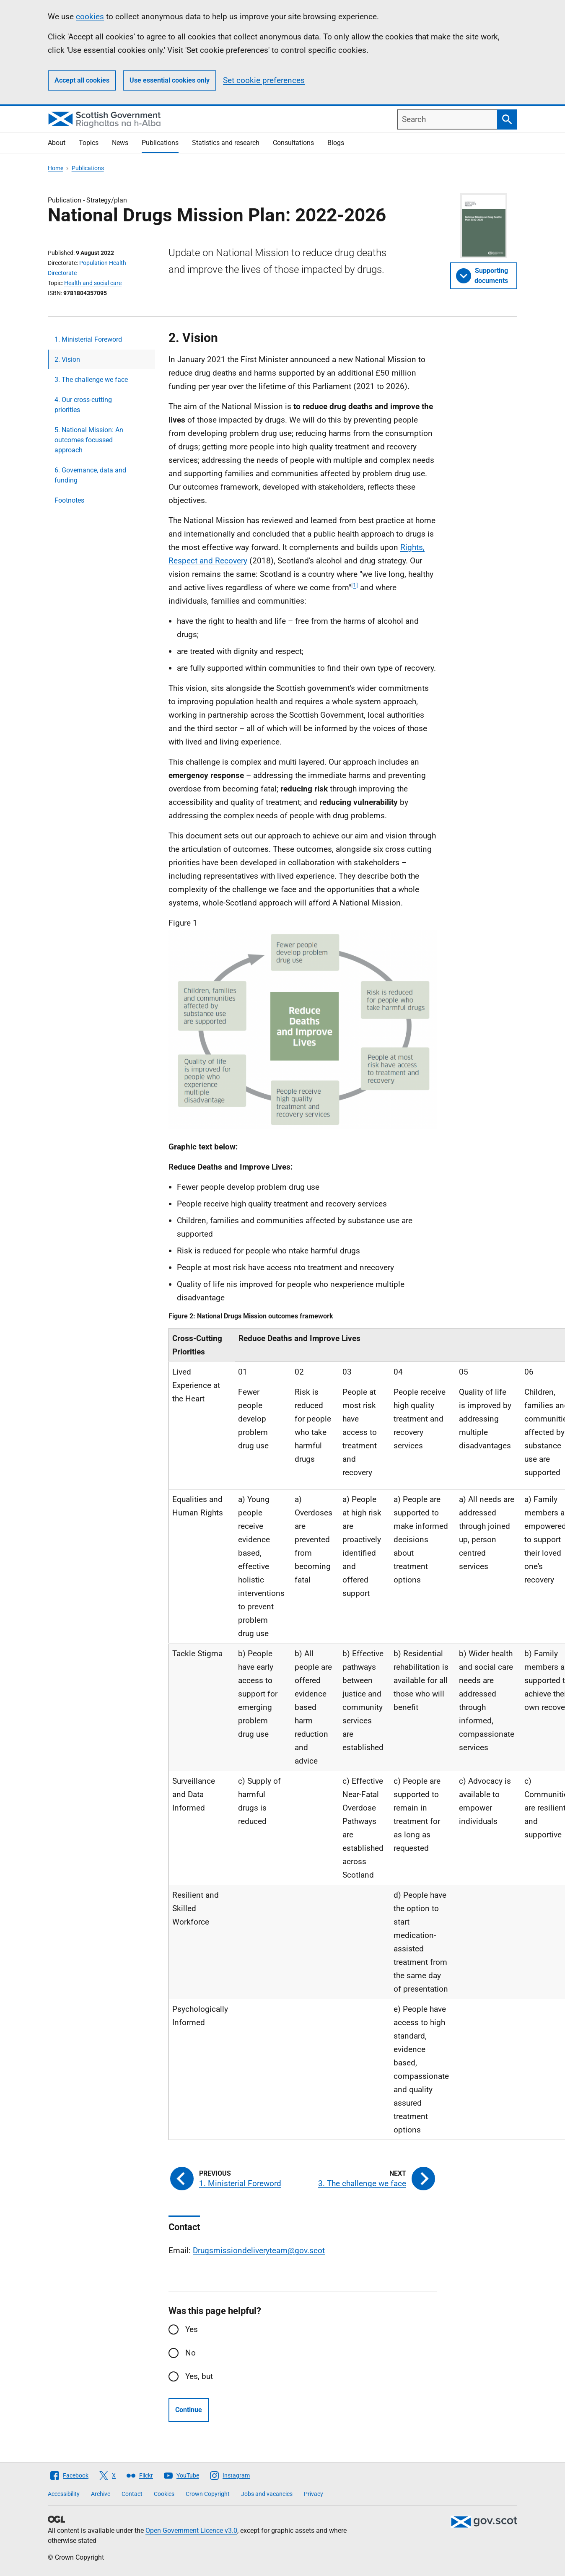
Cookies (164, 2493)
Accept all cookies (81, 80)
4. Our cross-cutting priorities (83, 405)
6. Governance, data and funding (90, 475)
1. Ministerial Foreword (88, 339)
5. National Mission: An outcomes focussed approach (88, 440)
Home (55, 168)
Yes (191, 2329)
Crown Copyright (208, 2493)
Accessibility (64, 2493)
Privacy (313, 2493)
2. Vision (67, 359)
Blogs (335, 143)
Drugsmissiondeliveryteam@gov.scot (259, 2250)
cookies (90, 16)
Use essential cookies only (170, 80)
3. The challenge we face (91, 380)
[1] (354, 585)
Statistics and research (225, 143)
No (190, 2353)
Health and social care (93, 283)
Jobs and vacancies (267, 2493)
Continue (188, 2410)
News (120, 143)
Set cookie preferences (264, 80)
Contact (132, 2493)
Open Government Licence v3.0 (191, 2530)
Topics (88, 143)
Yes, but (199, 2376)
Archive (100, 2493)
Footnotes (69, 500)
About (56, 143)
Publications (160, 143)
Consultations (293, 143)
